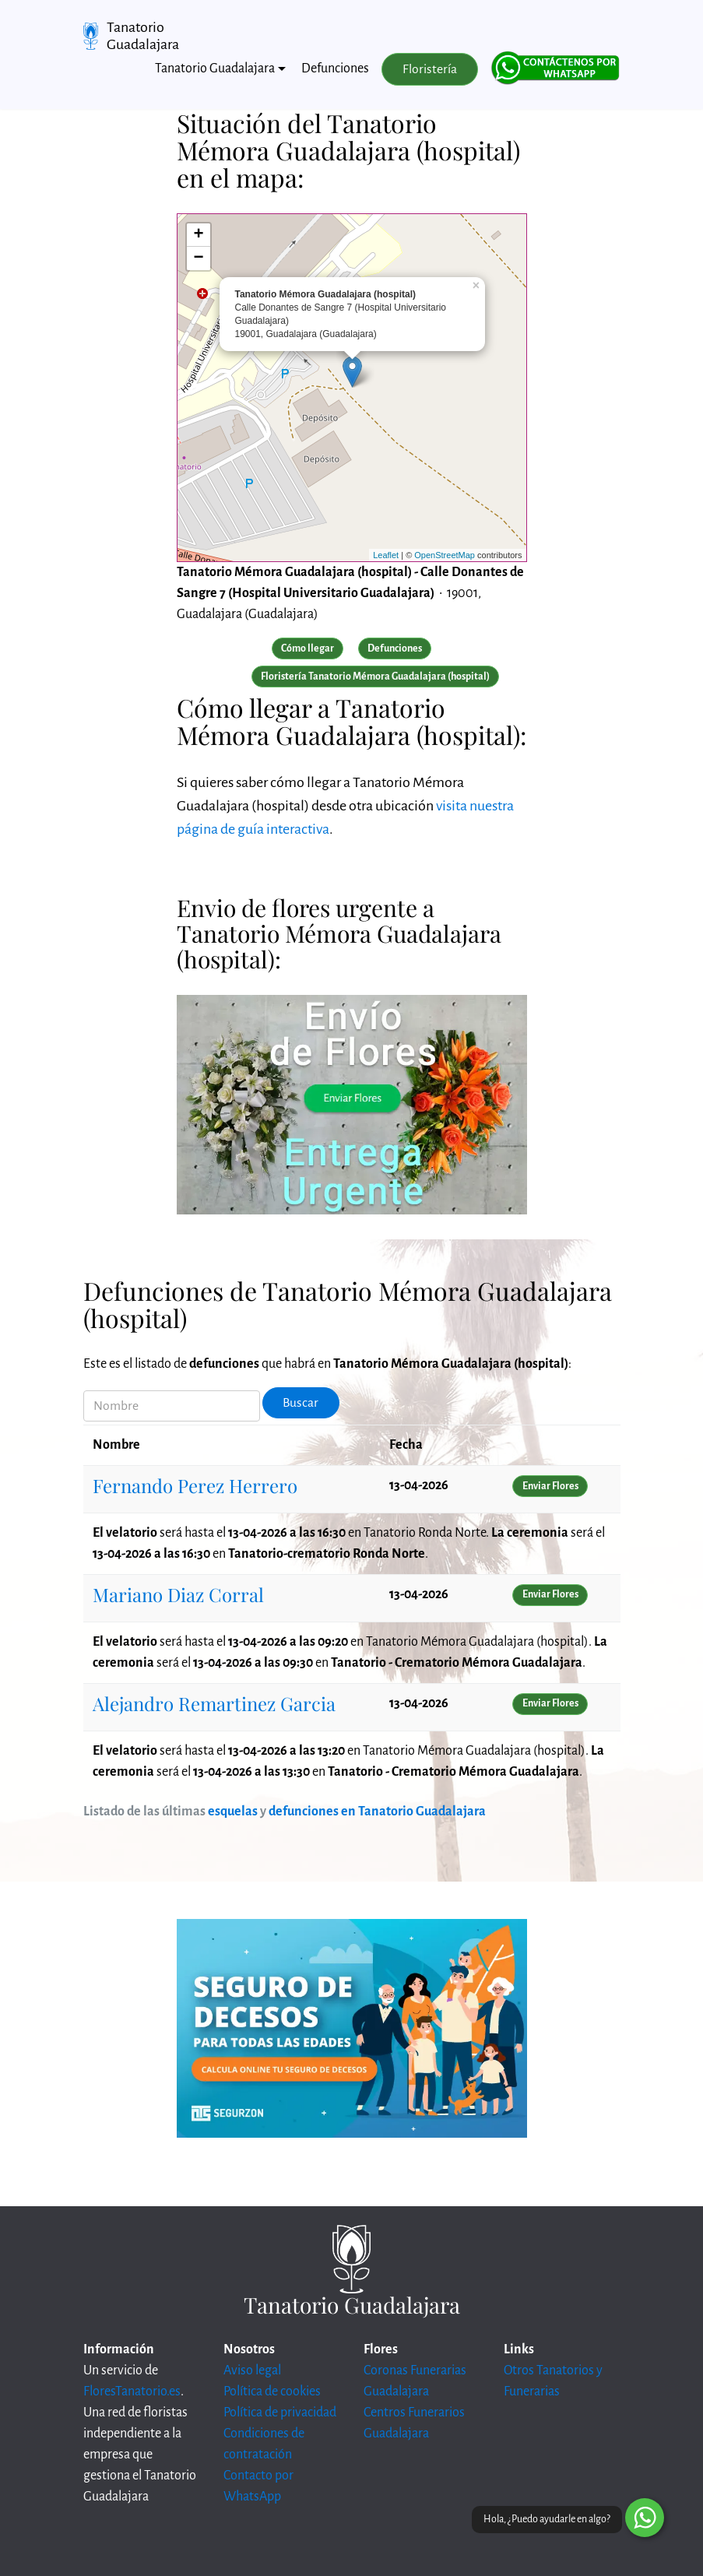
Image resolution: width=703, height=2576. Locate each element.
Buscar (300, 1403)
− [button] (198, 258)
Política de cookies (272, 2391)
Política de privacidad (279, 2413)
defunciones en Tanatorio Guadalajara (377, 1812)
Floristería (429, 69)
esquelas (233, 1812)
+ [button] (198, 235)
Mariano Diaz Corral (178, 1594)
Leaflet (386, 555)
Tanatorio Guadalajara (143, 35)
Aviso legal (252, 2370)
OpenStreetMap (444, 555)
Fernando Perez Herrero (195, 1485)
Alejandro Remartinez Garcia (214, 1703)
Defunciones (335, 69)
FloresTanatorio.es (132, 2391)
